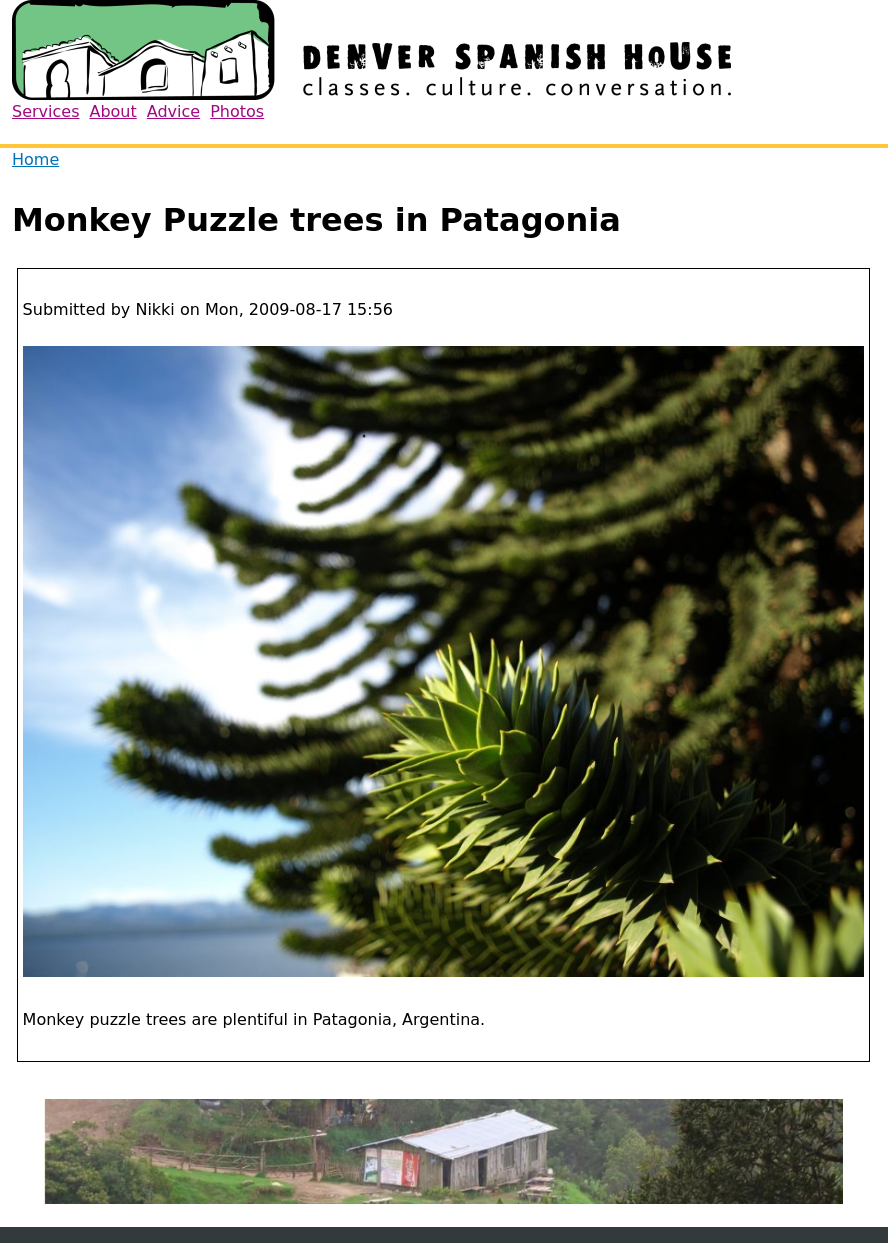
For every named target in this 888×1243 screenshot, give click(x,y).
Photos (237, 111)
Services (45, 111)
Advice (173, 111)
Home (35, 159)
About (112, 111)
